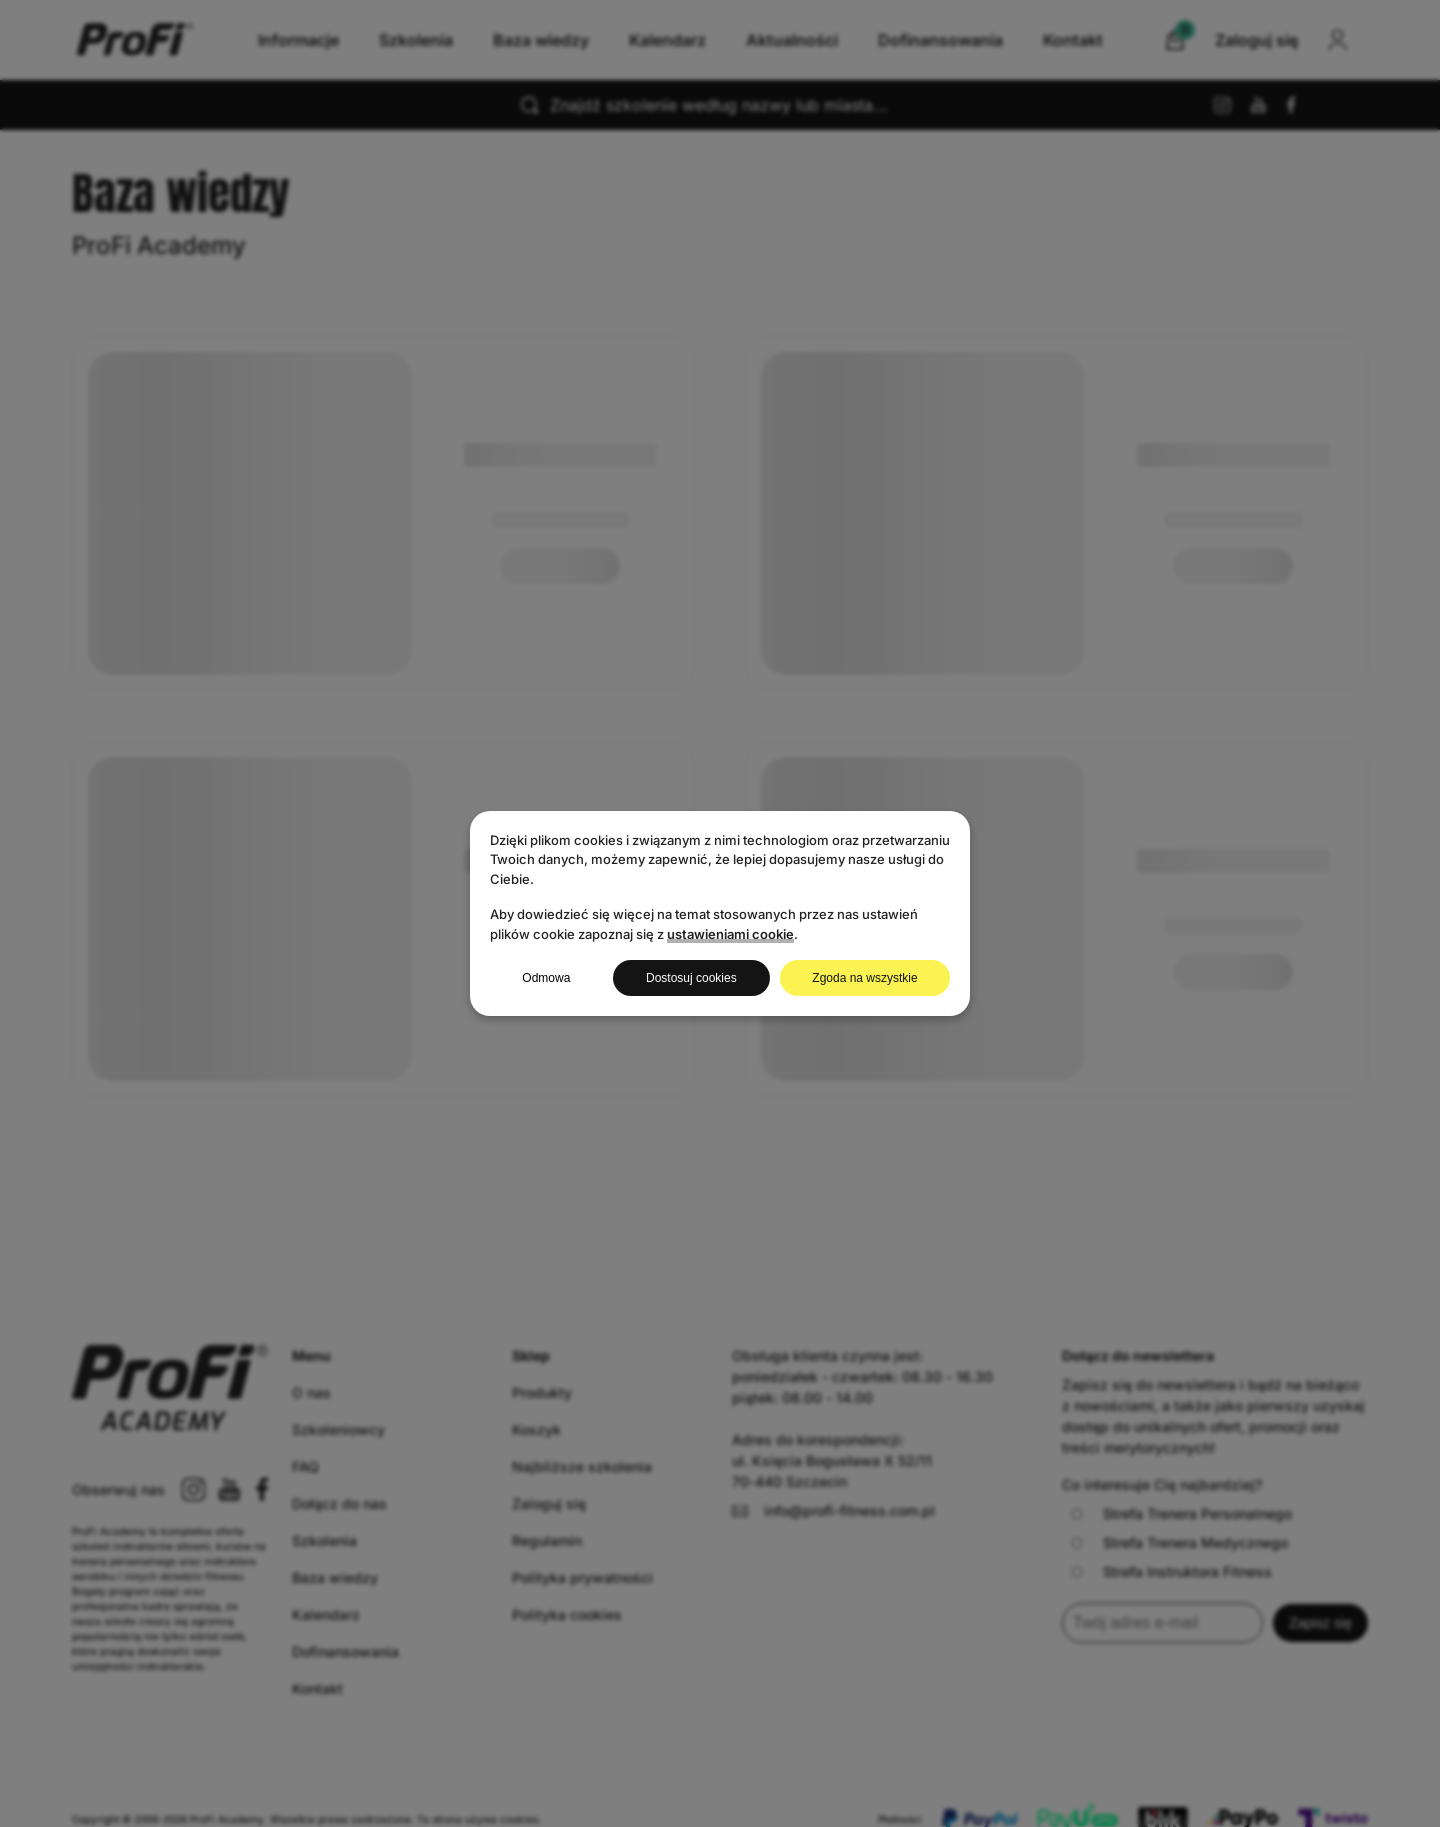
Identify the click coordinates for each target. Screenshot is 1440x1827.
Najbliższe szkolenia (582, 1466)
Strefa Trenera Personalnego (1181, 1513)
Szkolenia (416, 40)
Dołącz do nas (339, 1503)
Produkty (542, 1392)
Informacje (298, 40)
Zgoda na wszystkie (864, 978)
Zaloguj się (549, 1503)
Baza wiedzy (541, 40)
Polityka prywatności (582, 1577)
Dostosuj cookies (691, 978)
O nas (311, 1392)
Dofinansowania (940, 40)
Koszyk (536, 1429)
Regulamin (547, 1540)
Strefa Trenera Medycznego (1179, 1542)
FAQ (305, 1466)
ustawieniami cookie (730, 934)
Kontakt (1073, 40)
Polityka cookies (567, 1614)
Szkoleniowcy (338, 1429)
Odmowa (546, 978)
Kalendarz (667, 40)
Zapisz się (1320, 1623)
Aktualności (792, 40)
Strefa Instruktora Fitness (1171, 1571)
